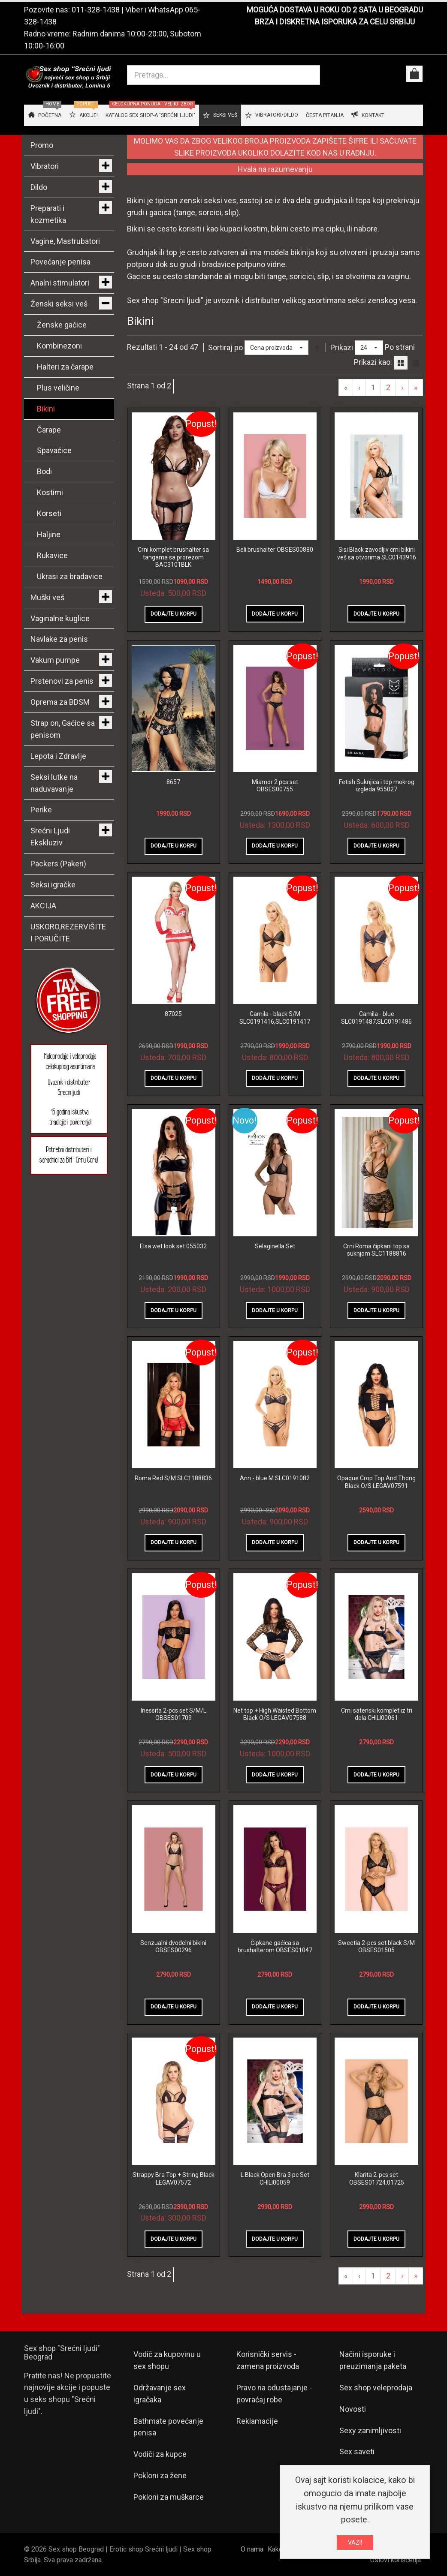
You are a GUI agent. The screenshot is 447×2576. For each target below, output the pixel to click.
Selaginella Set (275, 1246)
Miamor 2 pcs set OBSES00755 (275, 786)
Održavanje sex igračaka (159, 2393)
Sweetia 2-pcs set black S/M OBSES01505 (376, 1946)
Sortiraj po (225, 347)
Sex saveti (357, 2451)
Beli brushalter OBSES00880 (274, 549)
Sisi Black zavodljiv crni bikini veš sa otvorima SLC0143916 (376, 553)
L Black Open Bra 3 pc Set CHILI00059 (275, 2178)
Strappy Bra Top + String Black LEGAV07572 (173, 2178)
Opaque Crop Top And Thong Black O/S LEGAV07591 (376, 1482)
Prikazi (341, 347)
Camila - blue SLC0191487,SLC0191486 (376, 1017)
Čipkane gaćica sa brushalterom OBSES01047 (275, 1946)
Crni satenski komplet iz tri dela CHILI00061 (376, 1714)
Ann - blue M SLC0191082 (275, 1478)
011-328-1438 (96, 9)
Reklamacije (257, 2421)
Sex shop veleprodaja (375, 2387)
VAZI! (355, 2542)
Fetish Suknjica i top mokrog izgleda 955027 (376, 786)
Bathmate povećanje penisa (168, 2427)
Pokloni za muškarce (168, 2496)
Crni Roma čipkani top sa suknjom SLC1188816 (376, 1250)
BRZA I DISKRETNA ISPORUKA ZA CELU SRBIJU (335, 21)
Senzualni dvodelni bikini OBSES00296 (173, 1946)
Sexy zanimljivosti (370, 2430)
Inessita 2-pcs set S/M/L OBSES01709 (173, 1714)
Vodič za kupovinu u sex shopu (167, 2360)
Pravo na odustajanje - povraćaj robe (274, 2393)
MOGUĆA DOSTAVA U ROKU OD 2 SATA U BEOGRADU (335, 9)
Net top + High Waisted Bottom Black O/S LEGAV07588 (274, 1714)
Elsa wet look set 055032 (173, 1246)
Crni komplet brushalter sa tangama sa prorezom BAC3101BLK (173, 557)
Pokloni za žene (160, 2475)
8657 (173, 782)
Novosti (352, 2409)
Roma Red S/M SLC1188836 (173, 1478)
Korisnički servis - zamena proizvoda (267, 2360)
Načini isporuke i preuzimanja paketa (372, 2360)
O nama (252, 2549)
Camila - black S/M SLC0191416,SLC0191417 (274, 1017)
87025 (173, 1013)
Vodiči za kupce (160, 2454)
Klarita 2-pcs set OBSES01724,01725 (376, 2178)
